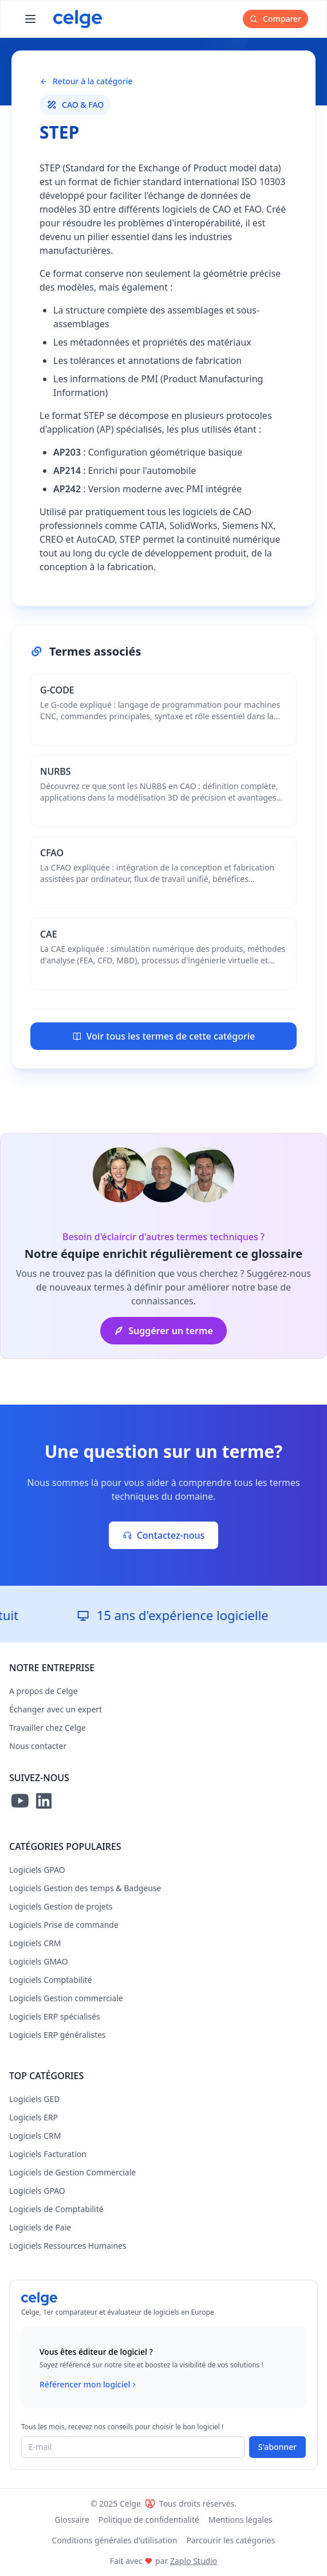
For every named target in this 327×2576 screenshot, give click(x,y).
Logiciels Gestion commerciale (66, 1998)
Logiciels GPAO (37, 1869)
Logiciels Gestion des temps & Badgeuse (85, 1888)
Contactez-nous (164, 1535)
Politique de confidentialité (149, 2519)
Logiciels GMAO (38, 1961)
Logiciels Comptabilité (50, 1979)
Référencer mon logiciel (89, 2384)
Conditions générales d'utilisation (115, 2540)
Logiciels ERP (33, 2117)
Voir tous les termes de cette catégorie (163, 1036)
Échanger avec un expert (55, 1709)
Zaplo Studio (193, 2560)
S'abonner (277, 2446)
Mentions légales (240, 2519)
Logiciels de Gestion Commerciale (72, 2172)
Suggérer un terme (163, 1331)
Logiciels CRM (35, 1943)
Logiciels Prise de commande (64, 1924)
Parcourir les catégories (230, 2540)
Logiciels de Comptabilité (56, 2208)
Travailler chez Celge (47, 1727)
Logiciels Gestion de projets (60, 1906)
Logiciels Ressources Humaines (68, 2245)
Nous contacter (37, 1745)
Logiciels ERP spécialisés (54, 2016)
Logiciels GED (34, 2098)
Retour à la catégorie (86, 81)
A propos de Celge (43, 1690)
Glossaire (71, 2519)
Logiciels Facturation (47, 2153)
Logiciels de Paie (40, 2227)
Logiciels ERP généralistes (57, 2034)
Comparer (275, 18)
